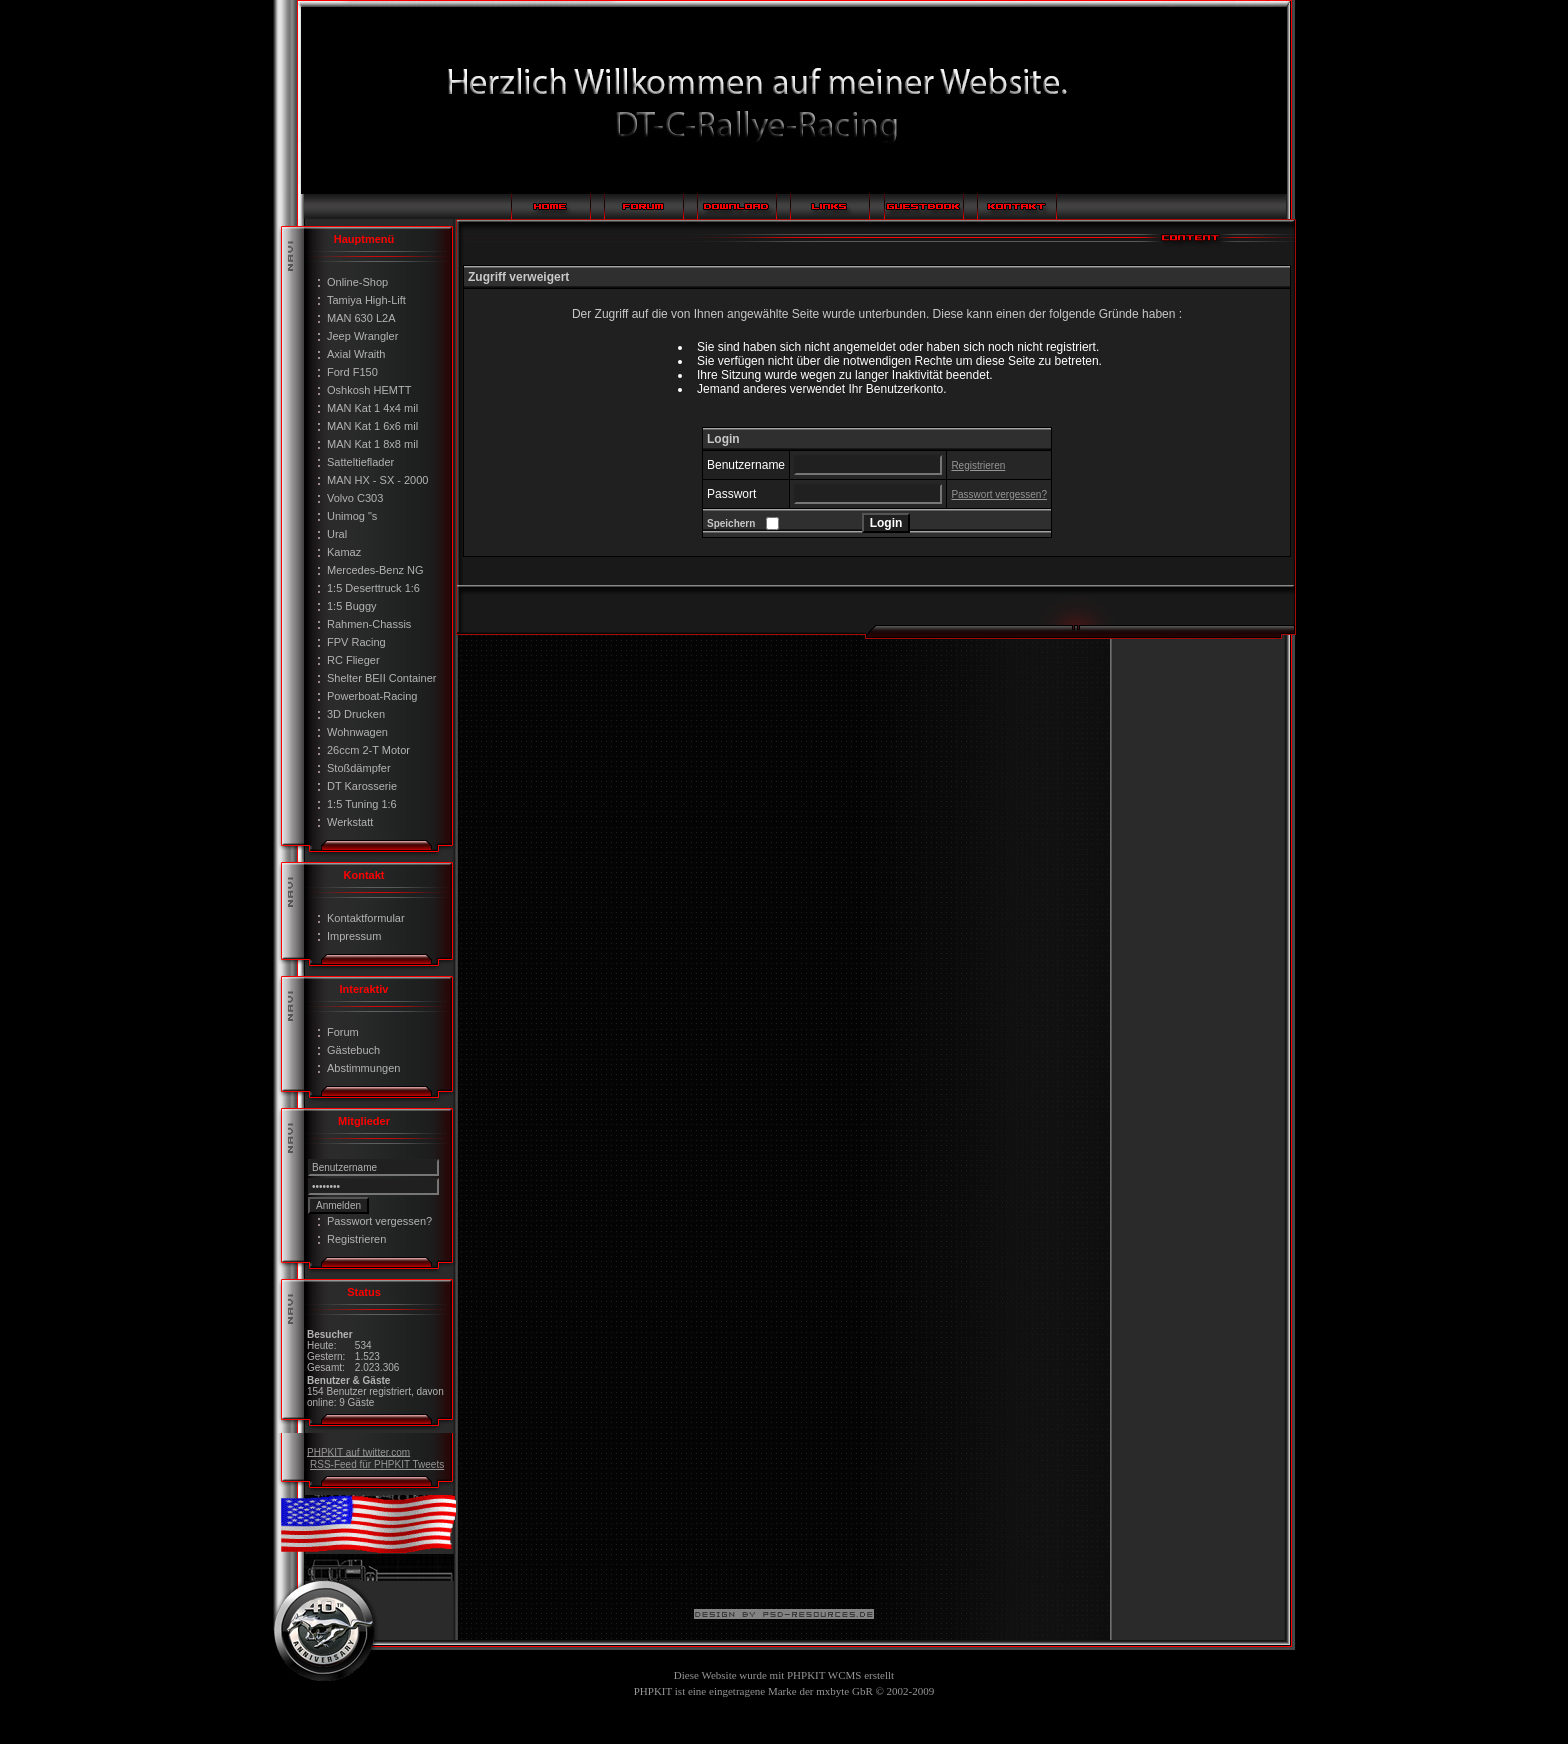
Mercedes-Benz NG (375, 570)
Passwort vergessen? (379, 1221)
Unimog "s (352, 516)
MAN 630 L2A (361, 318)
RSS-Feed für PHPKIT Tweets (377, 1464)
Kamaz (344, 552)
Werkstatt (350, 822)
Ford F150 (352, 372)
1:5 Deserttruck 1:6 (373, 588)
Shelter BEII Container (381, 678)
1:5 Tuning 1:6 (362, 804)
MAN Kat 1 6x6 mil (372, 426)
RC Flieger (353, 660)
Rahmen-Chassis (369, 624)
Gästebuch (353, 1050)
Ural (337, 534)
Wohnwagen (357, 732)
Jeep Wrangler (362, 336)
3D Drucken (356, 714)
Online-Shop (357, 282)
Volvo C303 (355, 498)
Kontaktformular (366, 918)
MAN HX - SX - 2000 (377, 480)
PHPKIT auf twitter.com (358, 1451)
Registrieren (356, 1239)
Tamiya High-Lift (366, 300)
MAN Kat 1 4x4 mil (372, 408)
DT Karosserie (362, 786)
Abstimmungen (363, 1068)
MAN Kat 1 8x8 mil (372, 444)
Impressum (354, 936)
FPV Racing (356, 642)
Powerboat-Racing (372, 696)
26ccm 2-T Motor (368, 750)
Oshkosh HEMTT (369, 390)
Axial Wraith (356, 354)
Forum (343, 1032)
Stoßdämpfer (359, 768)
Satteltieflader (360, 462)
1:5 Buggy (352, 606)
